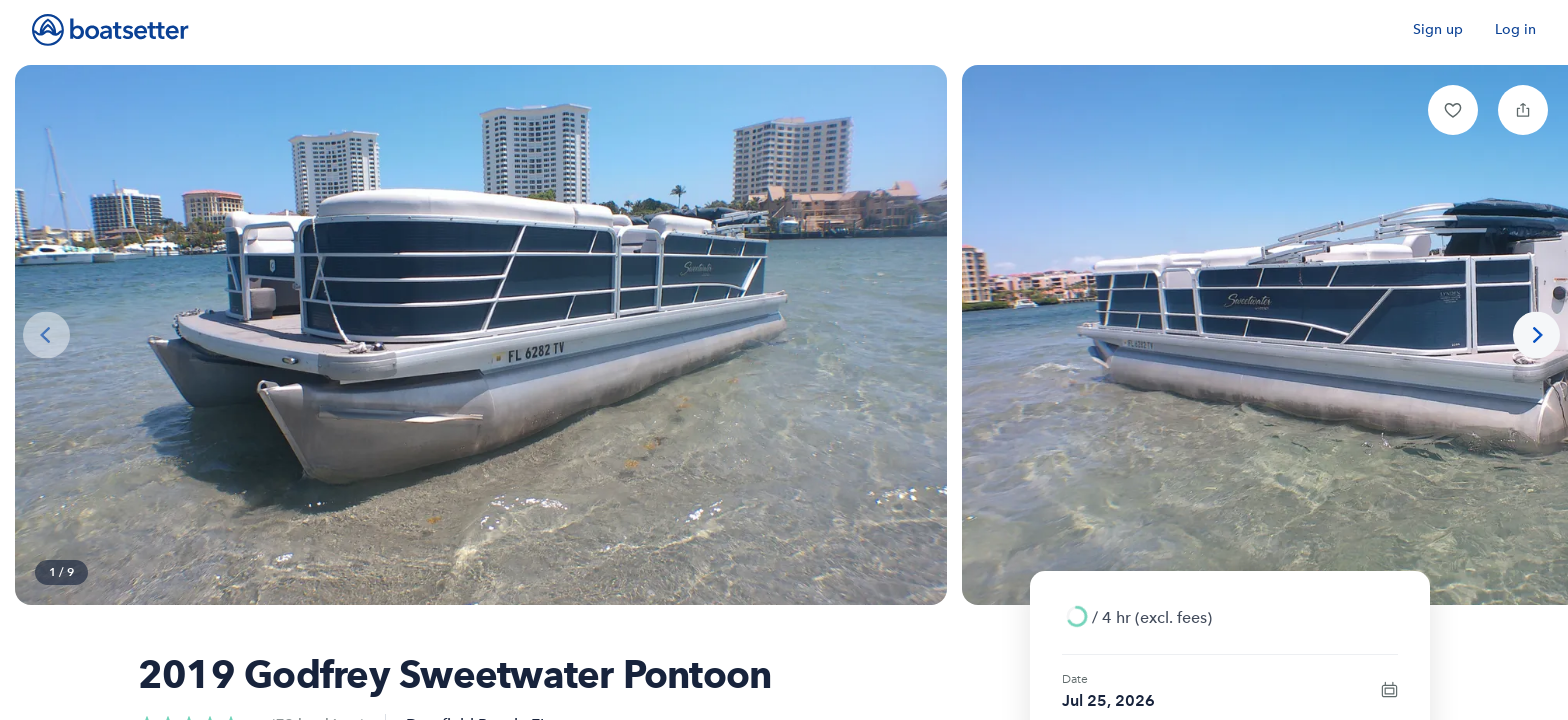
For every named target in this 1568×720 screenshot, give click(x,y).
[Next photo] (1536, 335)
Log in (1515, 29)
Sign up (1438, 29)
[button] (1453, 110)
